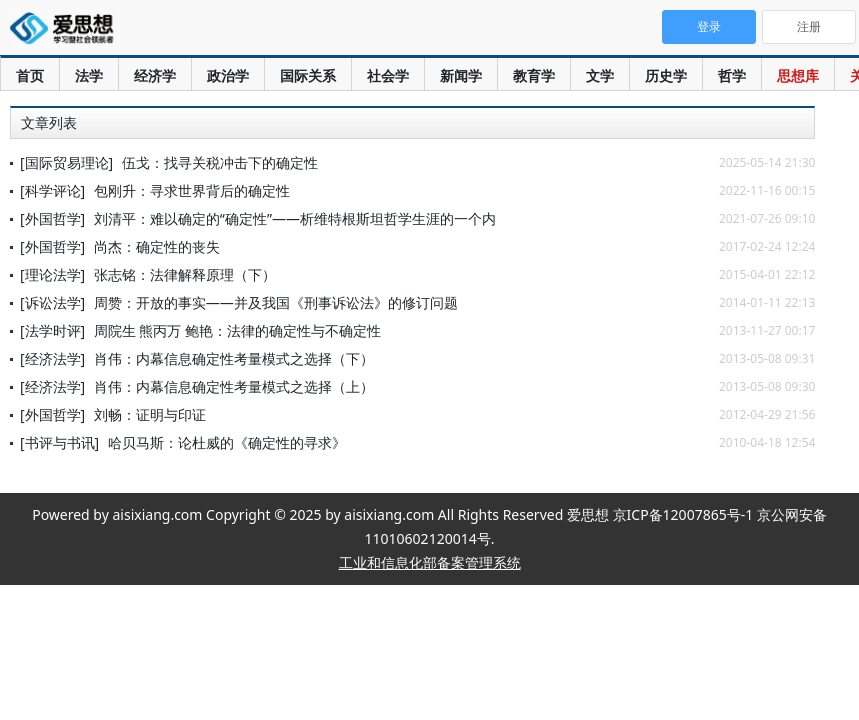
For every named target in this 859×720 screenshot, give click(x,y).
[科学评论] (52, 190)
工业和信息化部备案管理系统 (430, 562)
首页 (30, 75)
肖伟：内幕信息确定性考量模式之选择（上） (234, 386)
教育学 (534, 75)
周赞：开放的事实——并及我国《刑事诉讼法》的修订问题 (276, 302)
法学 (89, 75)
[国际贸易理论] (66, 162)
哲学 (732, 75)
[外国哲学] (52, 218)
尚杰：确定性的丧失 (157, 246)
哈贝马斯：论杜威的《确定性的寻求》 (227, 442)
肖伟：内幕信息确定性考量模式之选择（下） (234, 358)
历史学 (666, 75)
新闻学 (461, 75)
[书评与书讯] (59, 442)
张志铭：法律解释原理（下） (185, 274)
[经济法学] (52, 358)
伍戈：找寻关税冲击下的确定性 (220, 162)
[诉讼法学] (52, 302)
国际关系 (308, 75)
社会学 (388, 75)
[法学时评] (52, 330)
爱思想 (67, 30)
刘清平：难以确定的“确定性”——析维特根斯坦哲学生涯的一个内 (295, 218)
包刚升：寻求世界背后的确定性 (192, 190)
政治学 (228, 75)
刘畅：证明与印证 (150, 414)
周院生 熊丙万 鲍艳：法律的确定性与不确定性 (237, 330)
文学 (600, 75)
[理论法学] (52, 274)
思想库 (798, 75)
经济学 (155, 75)
